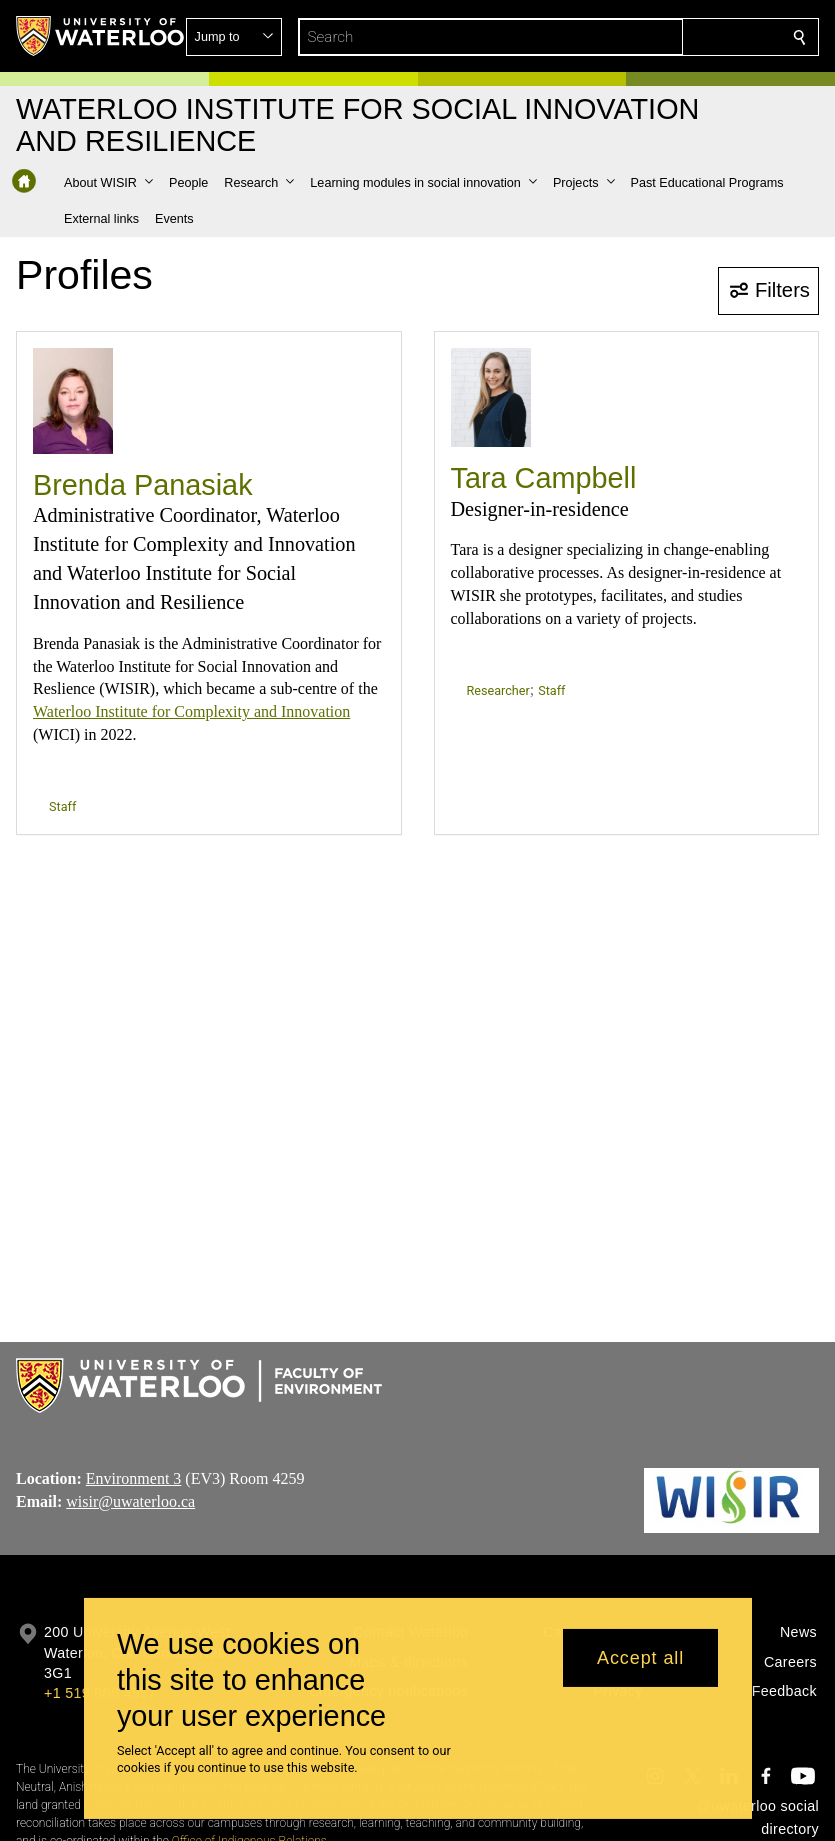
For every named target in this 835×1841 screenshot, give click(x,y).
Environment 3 (134, 1478)
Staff (62, 806)
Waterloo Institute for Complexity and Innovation (191, 711)
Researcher (498, 690)
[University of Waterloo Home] (101, 36)
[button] (655, 37)
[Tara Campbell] (491, 397)
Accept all (640, 1658)
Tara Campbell (544, 478)
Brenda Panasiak (143, 485)
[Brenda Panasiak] (73, 401)
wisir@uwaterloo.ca (130, 1501)
